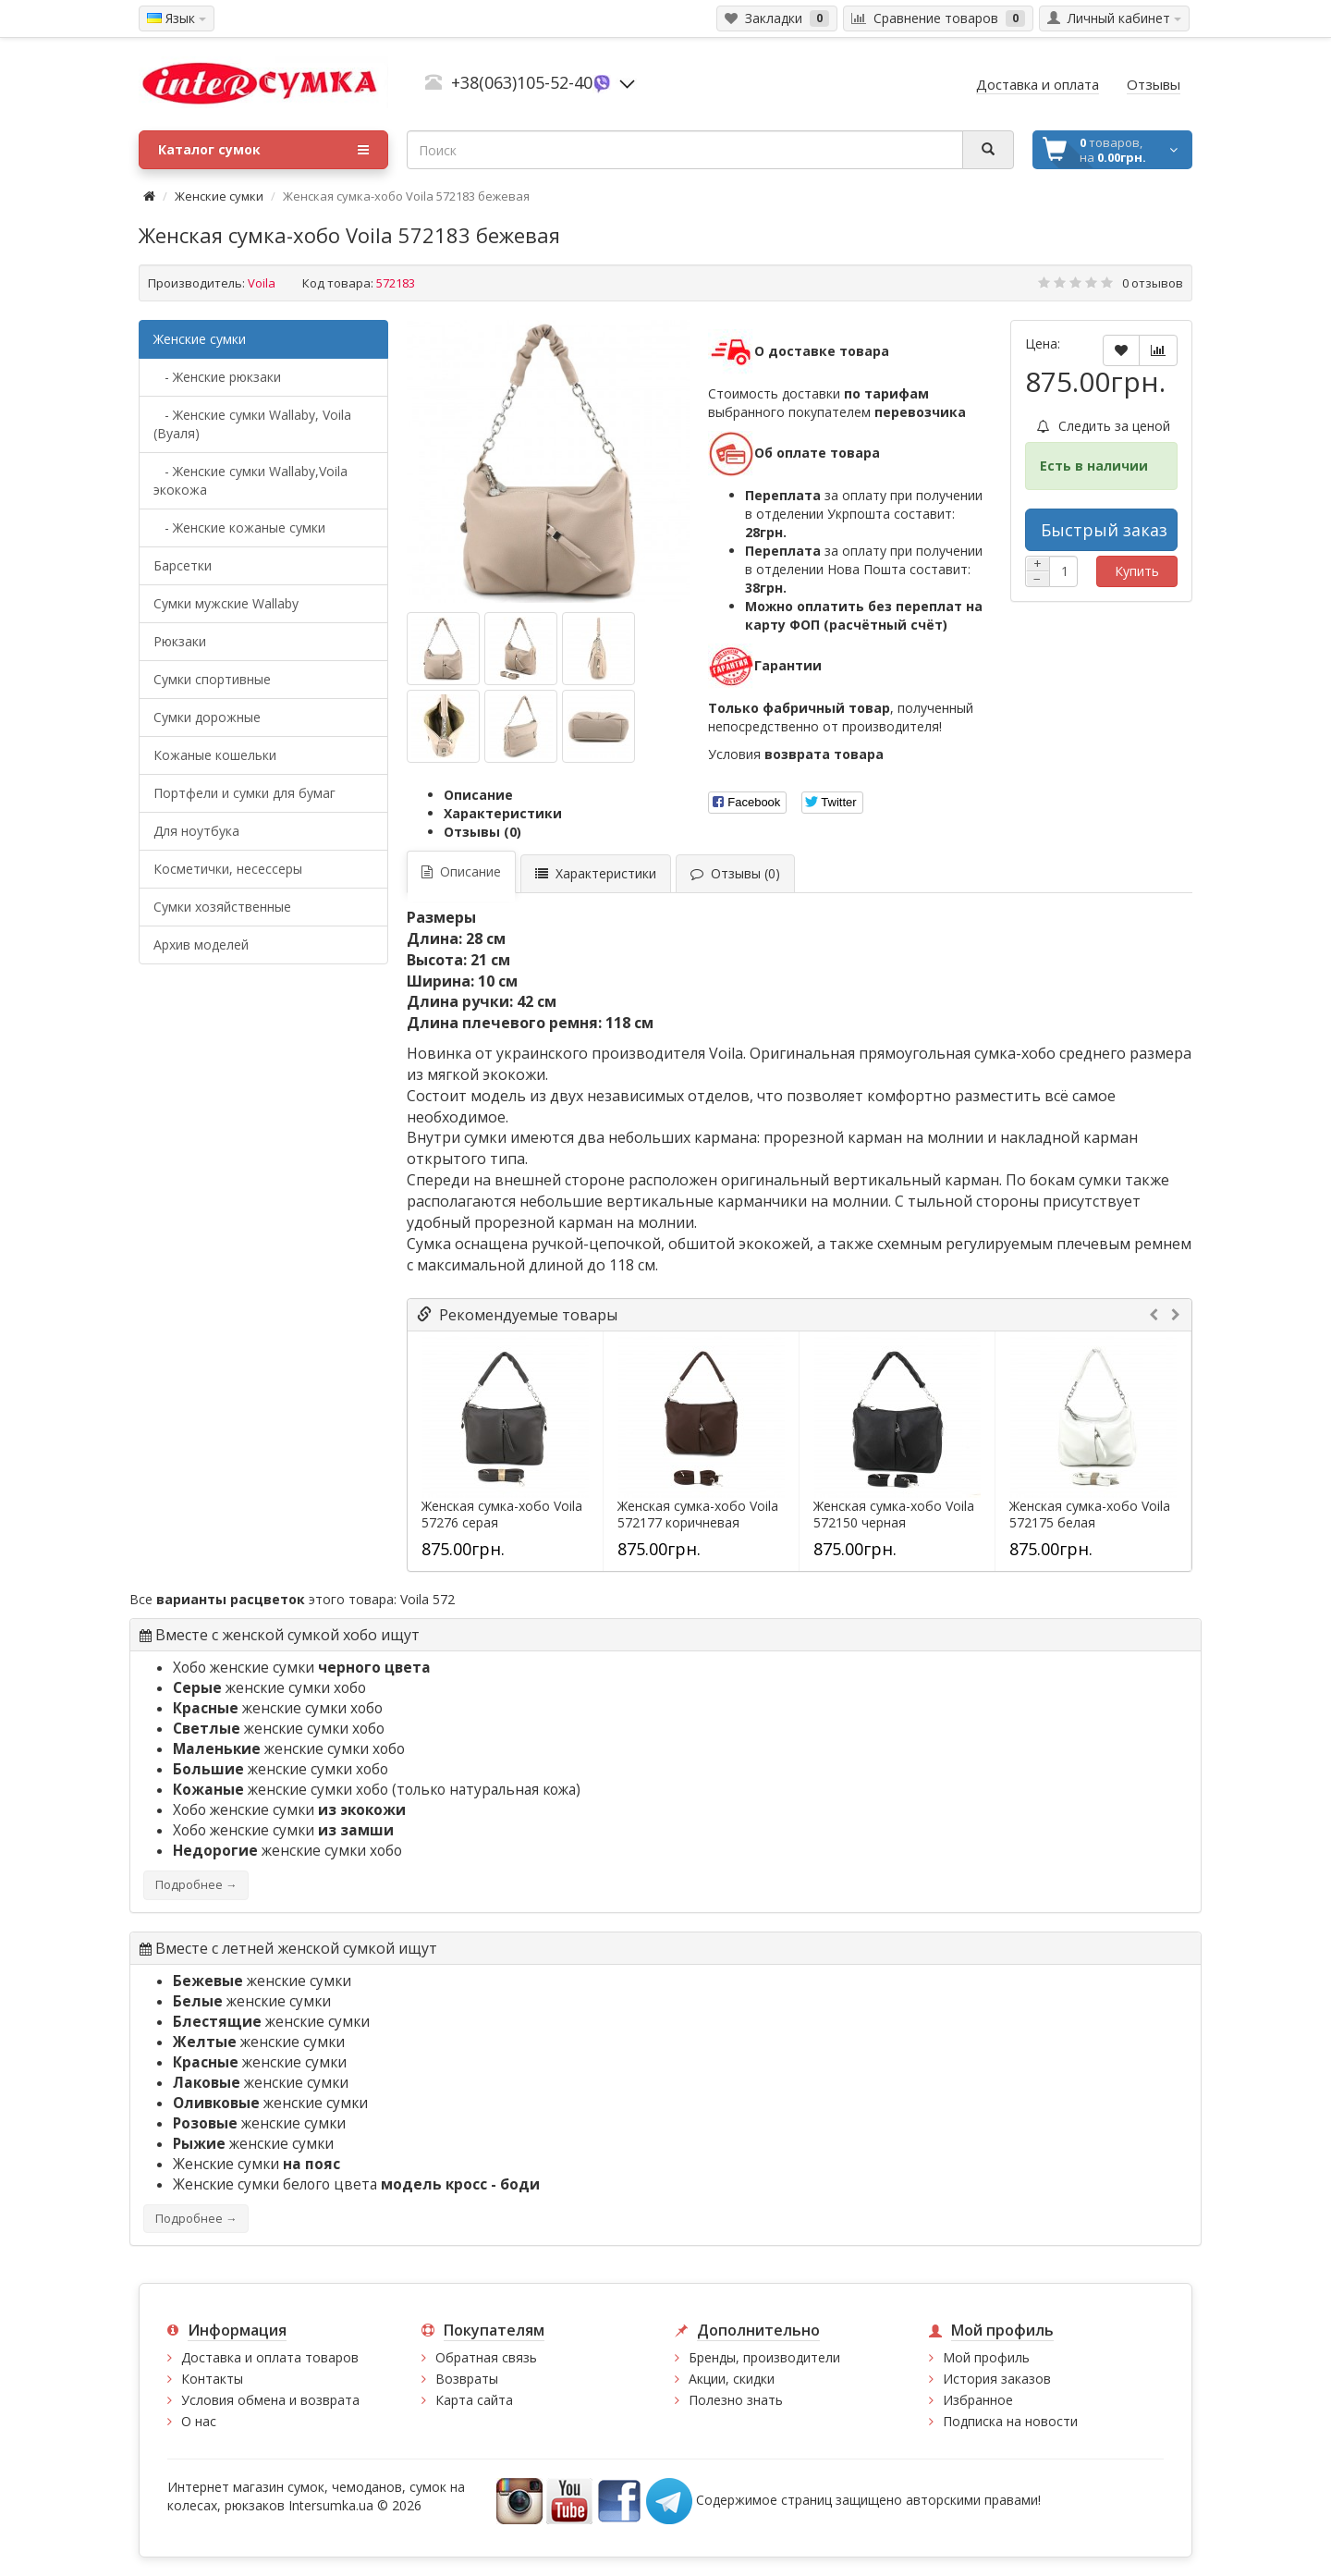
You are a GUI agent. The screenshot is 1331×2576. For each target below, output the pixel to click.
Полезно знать (736, 2400)
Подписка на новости (1010, 2421)
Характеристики (503, 813)
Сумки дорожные (207, 717)
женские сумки (262, 1981)
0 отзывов (1152, 283)
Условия (796, 754)
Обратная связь (486, 2357)
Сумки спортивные (212, 679)
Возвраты (466, 2378)
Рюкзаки (179, 641)
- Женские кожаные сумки (239, 527)
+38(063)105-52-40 (521, 82)
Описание (478, 794)
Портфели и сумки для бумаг (244, 793)
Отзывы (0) (482, 831)
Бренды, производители (764, 2357)
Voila (261, 283)
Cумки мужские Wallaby (226, 603)
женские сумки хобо (269, 1688)
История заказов (997, 2378)
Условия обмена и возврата (270, 2400)
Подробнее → (196, 1885)
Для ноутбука (196, 831)
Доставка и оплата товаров (270, 2357)
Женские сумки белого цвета (356, 2184)
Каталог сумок (263, 150)
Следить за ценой (1103, 426)
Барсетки (182, 565)
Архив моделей (201, 944)
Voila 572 (427, 1599)
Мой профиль (986, 2357)
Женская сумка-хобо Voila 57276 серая (501, 1514)
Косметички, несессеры (227, 868)
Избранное (978, 2400)
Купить (1137, 571)
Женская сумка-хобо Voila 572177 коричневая (697, 1514)
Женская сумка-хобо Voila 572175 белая (1089, 1514)
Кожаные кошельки (214, 755)
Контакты (212, 2378)
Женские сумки (219, 196)
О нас (198, 2421)
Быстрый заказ (1104, 530)
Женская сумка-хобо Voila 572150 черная (893, 1514)
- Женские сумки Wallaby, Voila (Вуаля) (252, 424)
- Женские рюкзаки (217, 377)
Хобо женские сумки (302, 1667)
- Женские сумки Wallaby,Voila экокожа (250, 480)
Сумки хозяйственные (222, 906)
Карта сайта (474, 2400)
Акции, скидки (732, 2378)
